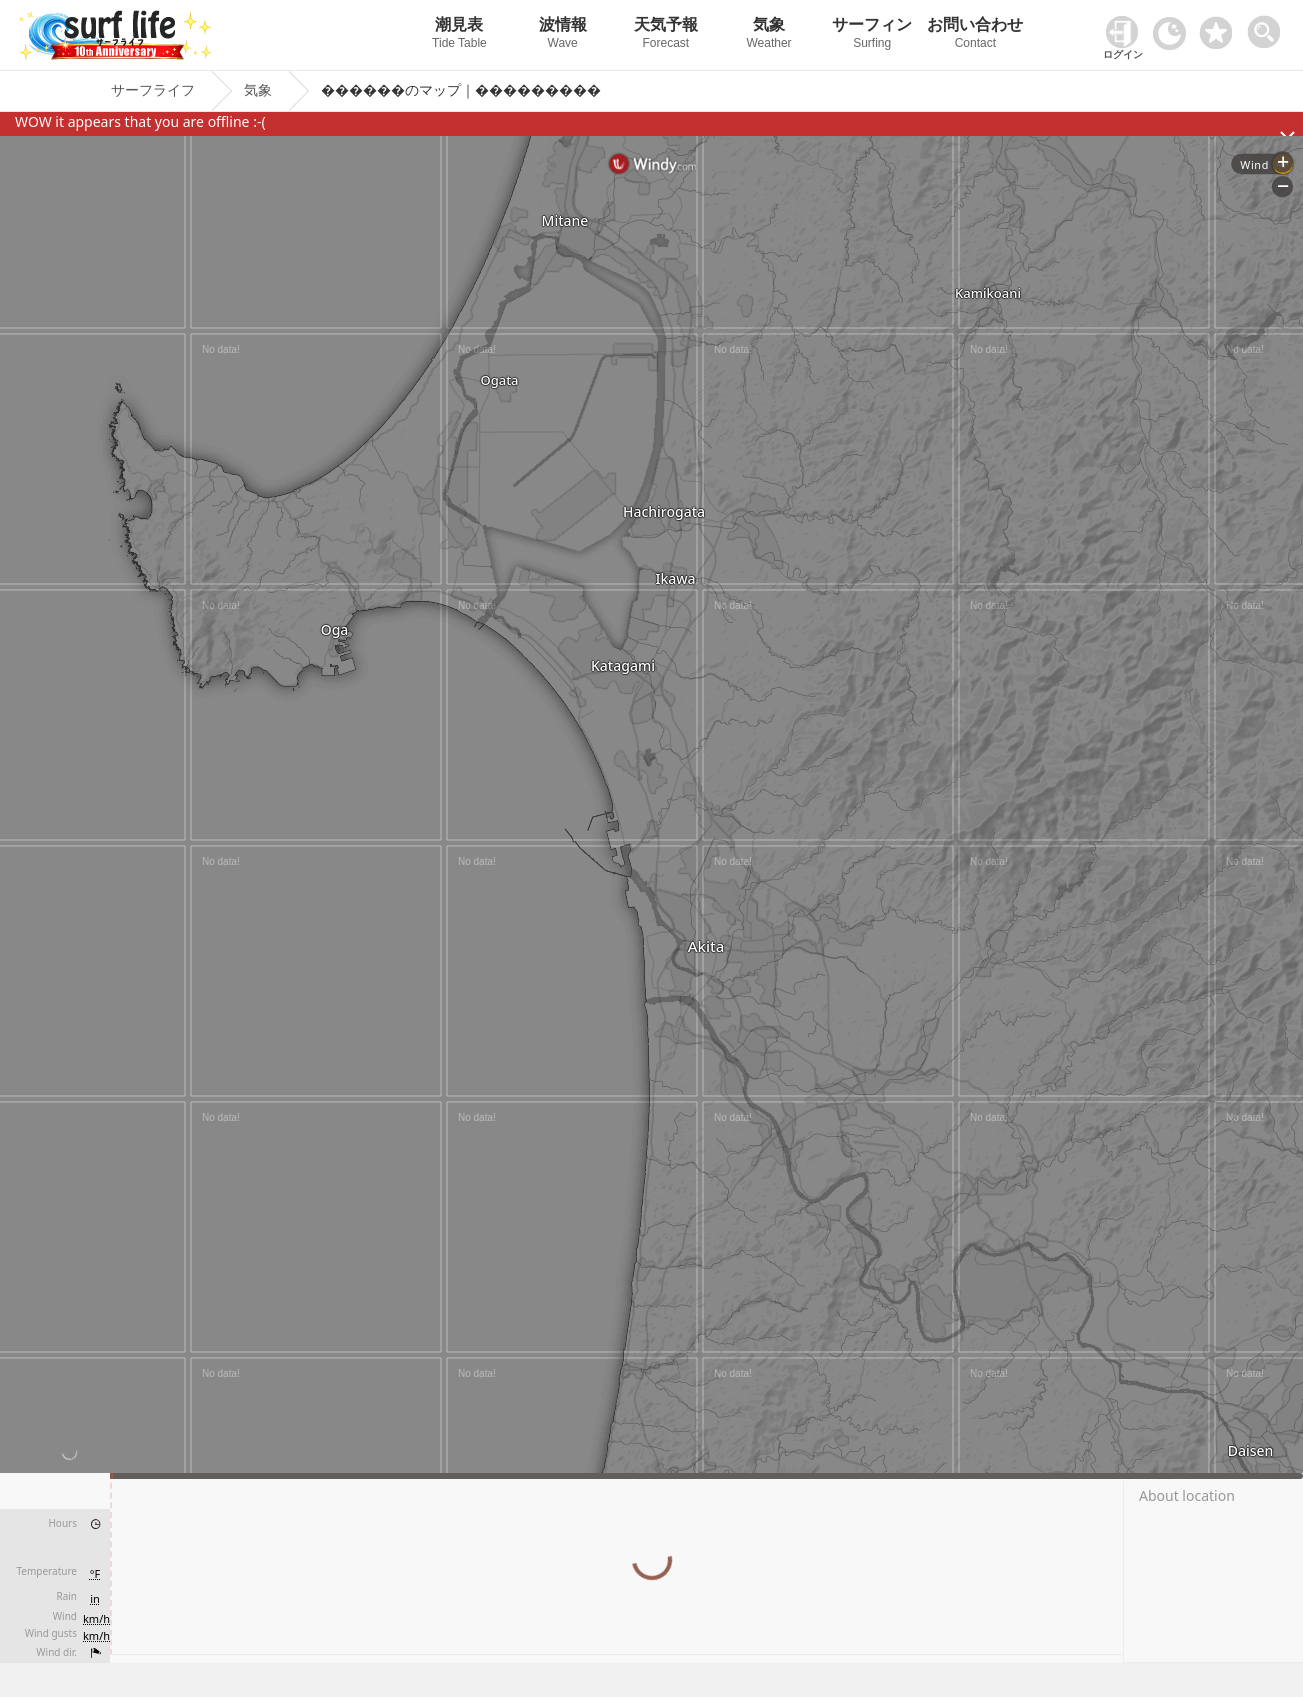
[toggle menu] (1268, 26)
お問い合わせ (975, 35)
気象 (768, 35)
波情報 (562, 35)
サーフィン (872, 35)
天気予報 (665, 35)
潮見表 (459, 35)
